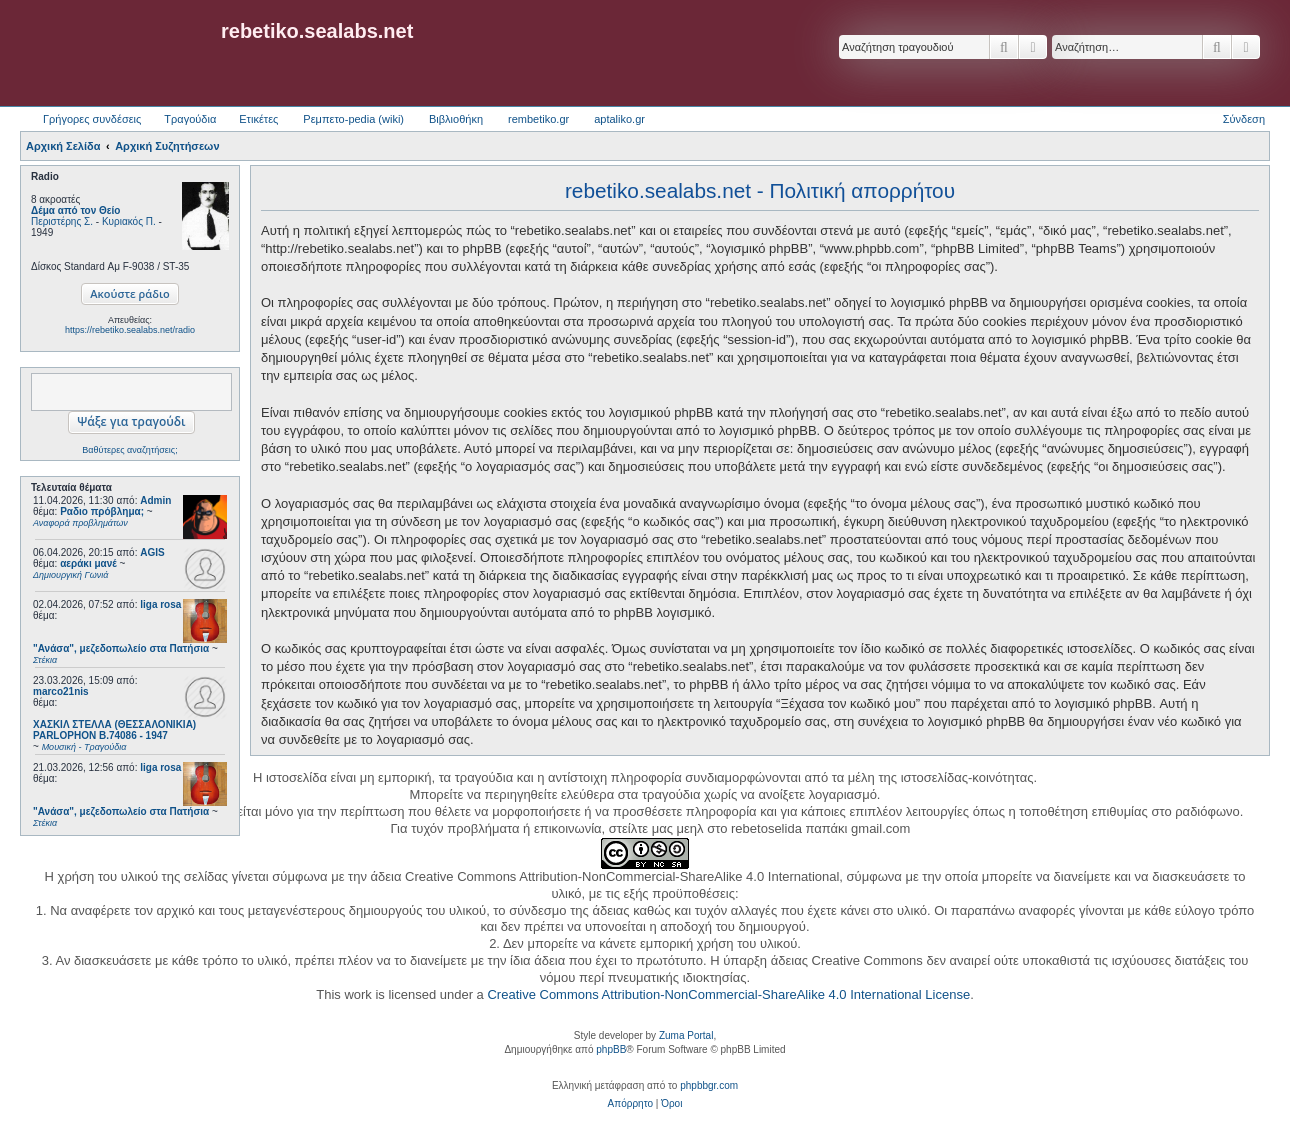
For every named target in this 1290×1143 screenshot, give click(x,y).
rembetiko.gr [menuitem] (538, 119)
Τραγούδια (190, 119)
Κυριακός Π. (129, 221)
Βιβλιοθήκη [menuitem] (456, 119)
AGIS (152, 552)
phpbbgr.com (709, 1085)
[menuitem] (630, 1104)
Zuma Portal (686, 1035)
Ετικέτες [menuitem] (258, 119)
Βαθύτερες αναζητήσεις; (129, 450)
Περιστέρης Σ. (62, 221)
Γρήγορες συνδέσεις (92, 119)
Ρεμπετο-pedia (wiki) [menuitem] (353, 119)
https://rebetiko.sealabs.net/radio (130, 330)
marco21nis (61, 691)
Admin (155, 500)
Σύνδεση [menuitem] (1244, 119)
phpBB (611, 1049)
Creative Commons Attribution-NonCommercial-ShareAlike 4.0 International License (728, 994)
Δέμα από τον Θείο (75, 210)
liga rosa (160, 604)
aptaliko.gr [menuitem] (619, 119)
